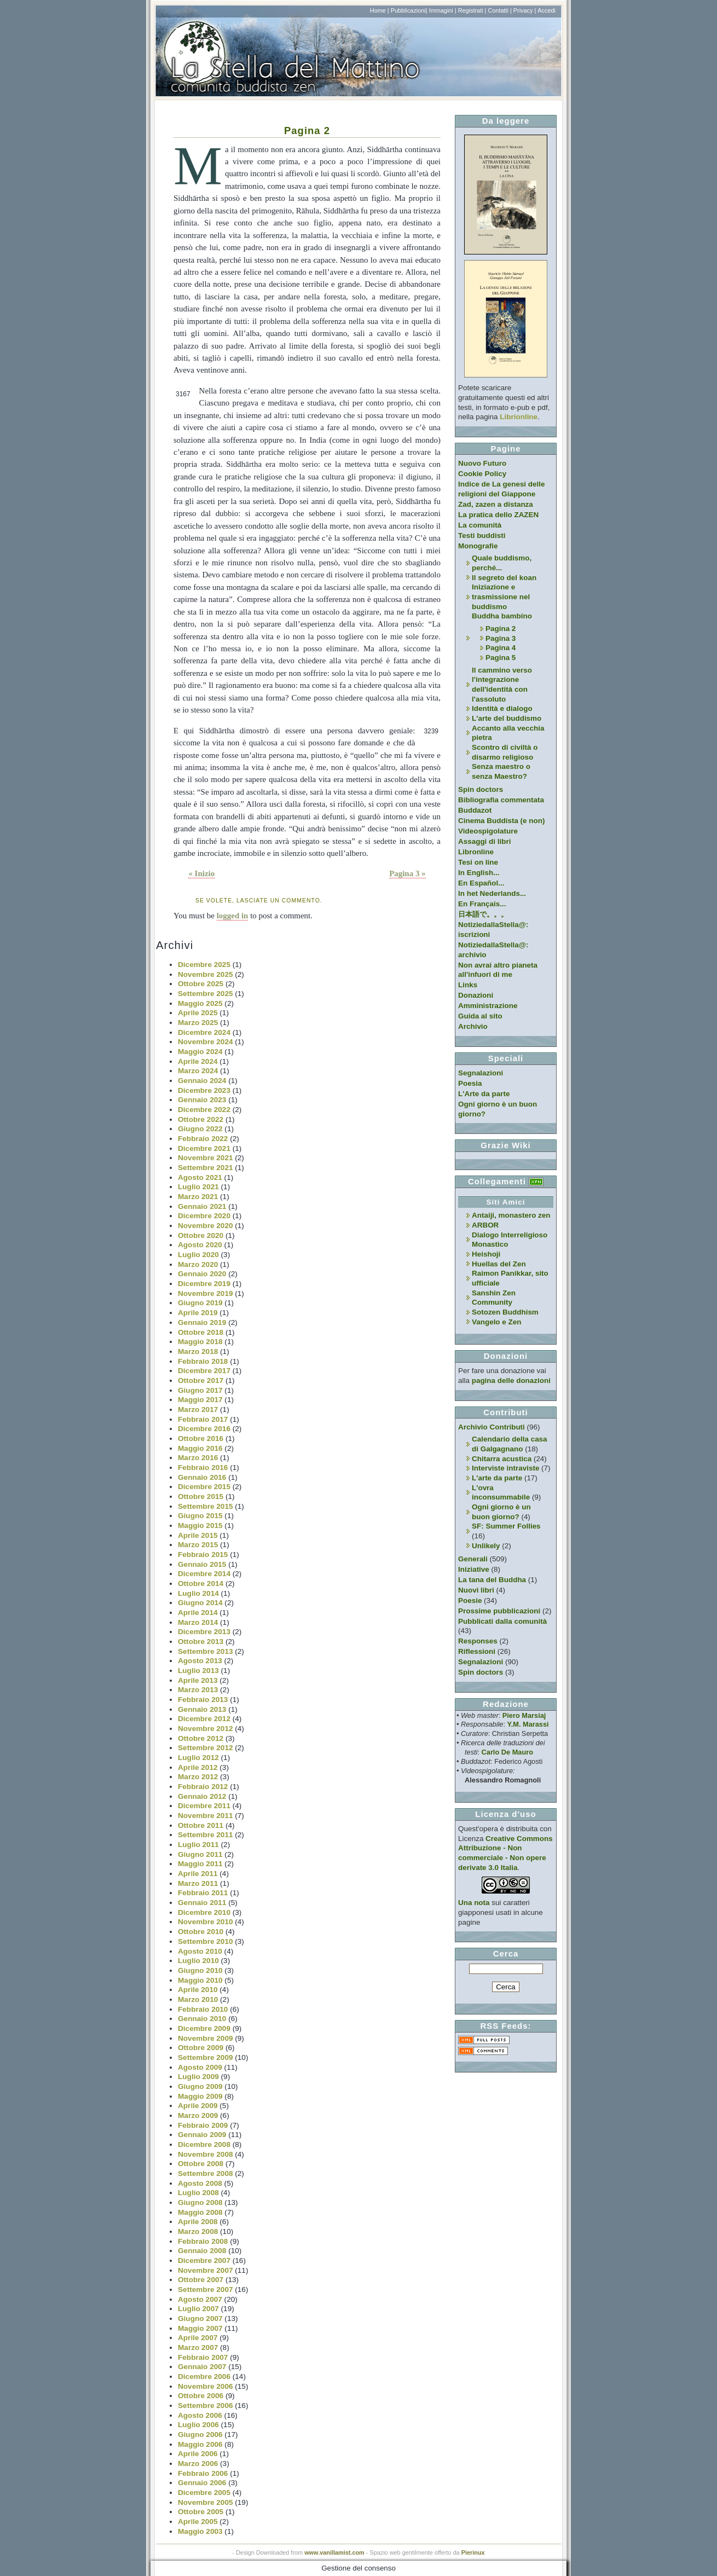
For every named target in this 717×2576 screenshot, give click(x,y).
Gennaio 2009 (202, 2135)
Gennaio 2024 (202, 1080)
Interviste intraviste (505, 1468)
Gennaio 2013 (202, 1709)
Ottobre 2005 (200, 2512)
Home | (379, 10)
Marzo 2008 (198, 2231)
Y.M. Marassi (528, 1724)
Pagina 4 (500, 648)
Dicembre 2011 (204, 1806)
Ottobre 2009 (200, 2048)
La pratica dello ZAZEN (498, 515)
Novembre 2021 (205, 1158)
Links (467, 985)
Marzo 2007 (198, 2347)
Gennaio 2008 (202, 2251)
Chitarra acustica (501, 1459)
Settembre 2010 (205, 1941)
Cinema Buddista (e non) (501, 821)
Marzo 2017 (198, 1409)
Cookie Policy (482, 474)
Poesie (470, 1600)
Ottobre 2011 (200, 1825)
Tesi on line (478, 862)
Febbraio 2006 (203, 2473)
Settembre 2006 (205, 2405)
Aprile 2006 (198, 2454)
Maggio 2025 (200, 1003)
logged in (232, 915)
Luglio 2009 (198, 2077)
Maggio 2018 (200, 1342)
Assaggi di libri (484, 841)
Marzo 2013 (198, 1690)
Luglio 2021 (198, 1187)
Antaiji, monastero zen (511, 1215)
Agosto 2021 (200, 1177)
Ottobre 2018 (200, 1332)
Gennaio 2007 (202, 2367)
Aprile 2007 (198, 2338)
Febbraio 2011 (203, 1893)
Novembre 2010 (205, 1922)
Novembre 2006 (205, 2386)
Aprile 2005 (198, 2521)
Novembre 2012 (205, 1728)
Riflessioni (476, 1651)
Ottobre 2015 (200, 1496)
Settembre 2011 (205, 1835)
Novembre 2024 (205, 1042)
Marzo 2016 (198, 1458)
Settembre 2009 (205, 2057)
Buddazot (475, 810)
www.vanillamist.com (334, 2552)
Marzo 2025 (198, 1022)
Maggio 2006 (200, 2444)
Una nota (474, 1902)
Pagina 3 (500, 638)
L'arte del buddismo (506, 718)
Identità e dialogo (502, 708)
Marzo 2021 (198, 1197)
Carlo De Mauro (507, 1752)
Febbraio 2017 (203, 1419)
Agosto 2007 (200, 2299)
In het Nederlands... (492, 893)
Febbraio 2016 (203, 1467)
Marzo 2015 (198, 1545)
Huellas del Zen (499, 1264)
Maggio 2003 (200, 2531)
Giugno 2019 (200, 1303)
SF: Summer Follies (506, 1526)
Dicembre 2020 (204, 1216)
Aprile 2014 (198, 1612)
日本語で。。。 (483, 914)
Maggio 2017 (200, 1400)
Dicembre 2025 (204, 964)
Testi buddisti (481, 535)
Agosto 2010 (200, 1951)
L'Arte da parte (484, 1094)
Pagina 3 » (407, 873)
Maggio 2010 (200, 1980)
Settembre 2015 (205, 1506)
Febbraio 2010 (203, 2009)
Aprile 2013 (198, 1680)
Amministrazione (487, 1006)
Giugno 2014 (200, 1603)
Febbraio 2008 (203, 2241)
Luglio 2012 (198, 1757)
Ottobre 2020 (200, 1235)
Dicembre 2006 (204, 2376)
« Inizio (201, 873)
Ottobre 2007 (200, 2280)
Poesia (470, 1083)
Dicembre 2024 (204, 1032)
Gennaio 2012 (202, 1796)
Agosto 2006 (200, 2415)
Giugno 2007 (200, 2318)
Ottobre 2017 (200, 1380)
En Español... (481, 883)
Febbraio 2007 (203, 2357)
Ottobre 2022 (200, 1119)
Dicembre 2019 (204, 1284)
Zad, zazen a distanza (495, 504)
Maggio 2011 (200, 1864)
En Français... (482, 904)
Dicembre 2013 (204, 1632)
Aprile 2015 (198, 1535)
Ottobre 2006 (200, 2396)
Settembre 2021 (205, 1167)
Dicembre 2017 (204, 1371)
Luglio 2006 (198, 2425)
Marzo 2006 (198, 2463)
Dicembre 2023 (204, 1090)
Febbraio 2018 (203, 1361)
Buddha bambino (502, 616)
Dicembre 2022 (204, 1109)
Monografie (478, 546)
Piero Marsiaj (524, 1715)
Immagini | (442, 10)
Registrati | (472, 10)
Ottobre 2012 (200, 1738)
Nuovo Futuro (482, 463)
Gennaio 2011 (202, 1902)
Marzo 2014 (198, 1622)
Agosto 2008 (200, 2183)
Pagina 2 (307, 130)
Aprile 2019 (198, 1313)
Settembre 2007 (205, 2289)
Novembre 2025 (205, 974)
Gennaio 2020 (202, 1274)
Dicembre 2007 (204, 2260)
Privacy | (524, 10)
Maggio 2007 (200, 2328)
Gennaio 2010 (202, 2019)
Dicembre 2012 (204, 1719)
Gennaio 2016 (202, 1477)
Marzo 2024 (198, 1071)
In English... (479, 873)
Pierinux (473, 2552)
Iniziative (473, 1569)
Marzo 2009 (198, 2115)
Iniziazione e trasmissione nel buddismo (501, 596)
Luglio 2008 (198, 2193)
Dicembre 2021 (204, 1148)
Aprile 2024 (198, 1061)
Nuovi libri (476, 1590)
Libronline (476, 852)
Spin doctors (480, 789)
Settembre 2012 (205, 1748)
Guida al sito (480, 1016)
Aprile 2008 (198, 2222)
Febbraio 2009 (203, 2125)
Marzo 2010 (198, 1999)
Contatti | (499, 10)
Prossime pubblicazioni (499, 1611)
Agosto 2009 (200, 2067)
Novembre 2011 (205, 1815)
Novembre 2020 (205, 1226)
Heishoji (486, 1254)
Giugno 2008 (200, 2202)
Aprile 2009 (198, 2106)
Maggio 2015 (200, 1525)
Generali (473, 1559)
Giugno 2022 (200, 1129)
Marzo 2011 (198, 1883)
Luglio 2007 (198, 2309)
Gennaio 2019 (202, 1322)
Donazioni (475, 995)
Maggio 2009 (200, 2096)
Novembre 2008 (205, 2154)
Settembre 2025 (205, 993)
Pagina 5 (500, 657)
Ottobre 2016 (200, 1438)
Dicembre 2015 (204, 1487)
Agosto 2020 (200, 1245)
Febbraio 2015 (203, 1554)
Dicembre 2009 (204, 2028)
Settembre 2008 (205, 2173)
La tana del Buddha (492, 1580)
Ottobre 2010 (200, 1931)
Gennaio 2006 (202, 2483)
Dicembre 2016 (204, 1429)
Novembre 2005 (205, 2502)
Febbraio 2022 (203, 1138)
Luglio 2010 (198, 1960)
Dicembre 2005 (204, 2492)
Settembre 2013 (205, 1651)
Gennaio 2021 (202, 1206)
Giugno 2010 (200, 1970)
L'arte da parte (497, 1478)
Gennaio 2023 (202, 1100)
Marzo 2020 (198, 1264)
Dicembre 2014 (204, 1574)
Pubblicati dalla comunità (502, 1621)
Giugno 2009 (200, 2086)
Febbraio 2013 (203, 1699)
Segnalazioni (480, 1073)
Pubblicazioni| (409, 10)
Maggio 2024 (200, 1051)
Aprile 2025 (198, 1013)
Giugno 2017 (200, 1390)
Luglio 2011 (198, 1844)
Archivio (473, 1026)
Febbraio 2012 (203, 1786)
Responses (478, 1641)
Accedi (546, 10)
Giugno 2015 (200, 1516)
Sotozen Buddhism (505, 1312)
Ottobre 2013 (200, 1641)
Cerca (506, 1953)
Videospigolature (488, 831)
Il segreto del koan (504, 578)
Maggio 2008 (200, 2212)
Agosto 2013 (200, 1661)
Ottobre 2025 (200, 984)
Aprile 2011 (198, 1873)
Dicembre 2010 (204, 1912)
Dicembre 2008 (204, 2144)
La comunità (479, 525)
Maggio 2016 (200, 1448)
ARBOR (485, 1225)
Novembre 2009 (205, 2038)
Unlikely (486, 1546)
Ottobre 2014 (200, 1583)
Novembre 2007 (205, 2270)
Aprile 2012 (198, 1767)
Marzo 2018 (198, 1351)
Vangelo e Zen (496, 1322)
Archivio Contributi (491, 1427)
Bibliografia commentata (501, 800)
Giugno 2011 (200, 1854)
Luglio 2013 (198, 1670)
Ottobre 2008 (200, 2164)
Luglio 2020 (198, 1255)
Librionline (518, 417)
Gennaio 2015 (202, 1564)
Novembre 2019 (205, 1293)
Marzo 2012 (198, 1777)
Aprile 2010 (198, 1989)
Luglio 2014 (198, 1593)
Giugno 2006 (200, 2434)
